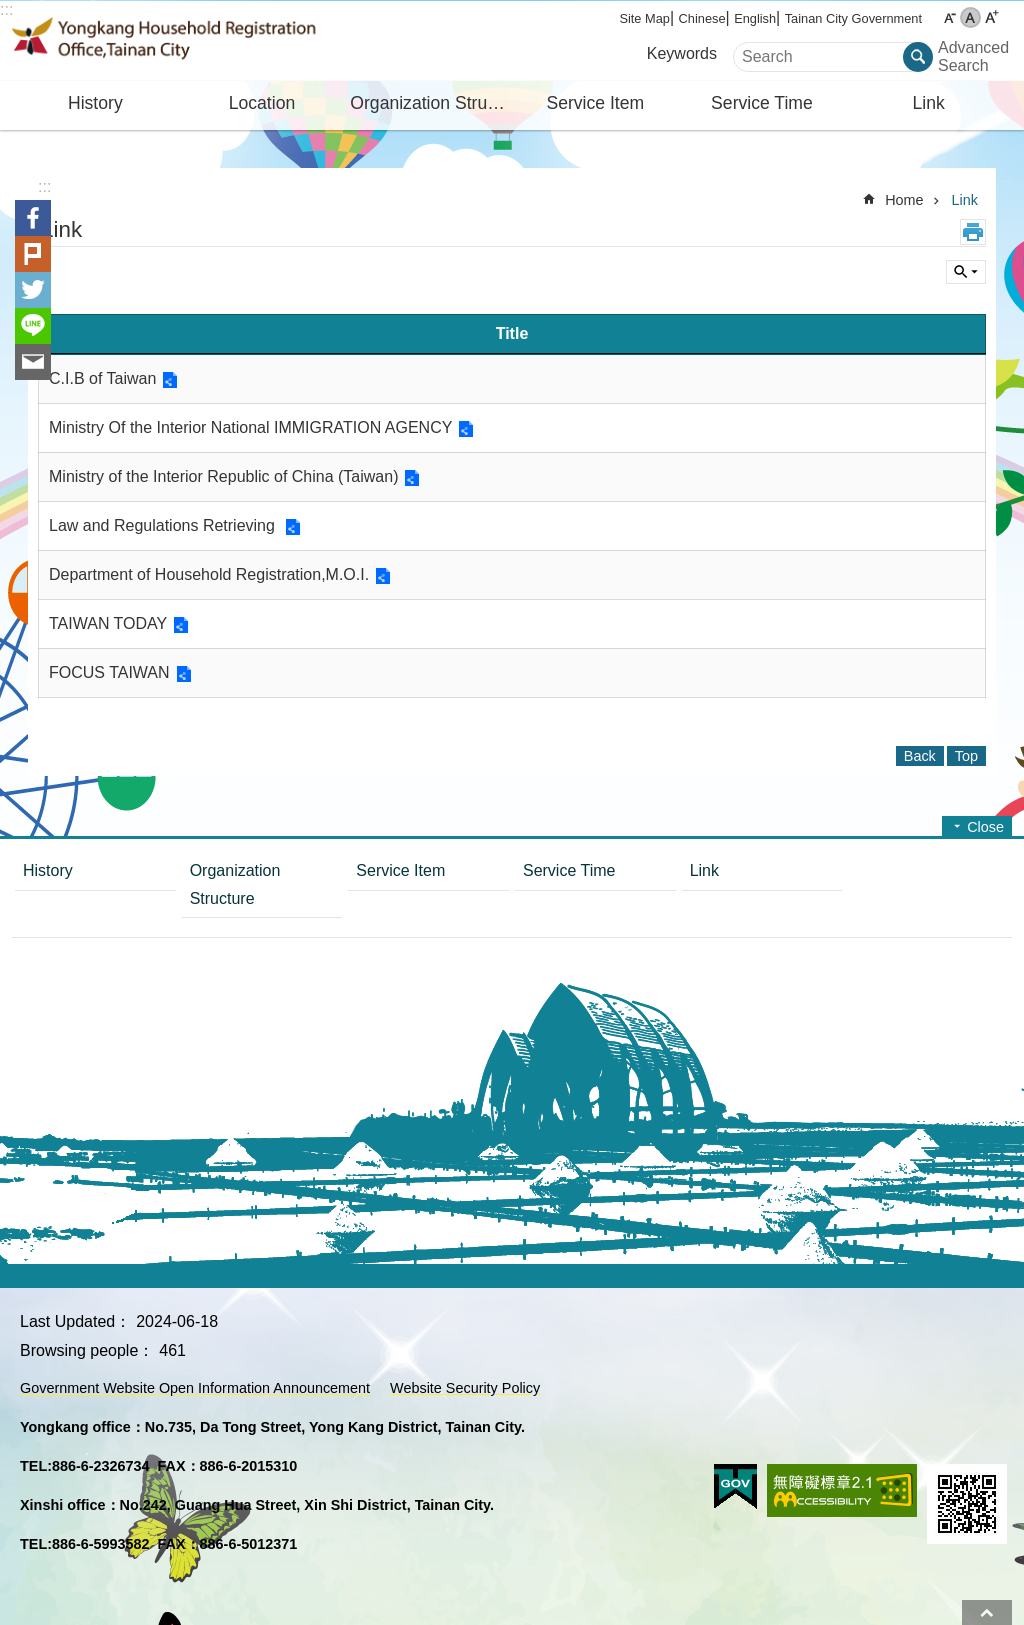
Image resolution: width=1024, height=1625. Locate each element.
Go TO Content (10, 10)
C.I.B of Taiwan (102, 378)
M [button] (970, 17)
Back (920, 756)
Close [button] (985, 827)
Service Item (595, 103)
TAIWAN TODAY (108, 623)
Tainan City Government (853, 18)
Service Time (762, 103)
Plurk (33, 254)
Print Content (973, 232)
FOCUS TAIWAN (109, 672)
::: (6, 9)
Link (928, 103)
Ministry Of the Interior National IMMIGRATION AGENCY (250, 427)
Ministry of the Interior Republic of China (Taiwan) (223, 476)
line (33, 326)
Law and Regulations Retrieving (164, 525)
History (95, 103)
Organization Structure (431, 103)
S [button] (949, 17)
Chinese (702, 18)
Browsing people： (87, 1350)
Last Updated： (75, 1321)
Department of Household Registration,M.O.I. (209, 574)
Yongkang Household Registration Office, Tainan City (187, 41)
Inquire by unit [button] (966, 272)
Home (904, 200)
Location (262, 103)
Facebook (33, 218)
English (755, 18)
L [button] (991, 17)
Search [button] (918, 57)
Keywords (682, 53)
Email (33, 362)
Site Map (644, 18)
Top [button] (966, 756)
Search (758, 50)
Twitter (33, 290)
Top (987, 1612)
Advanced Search (970, 56)
